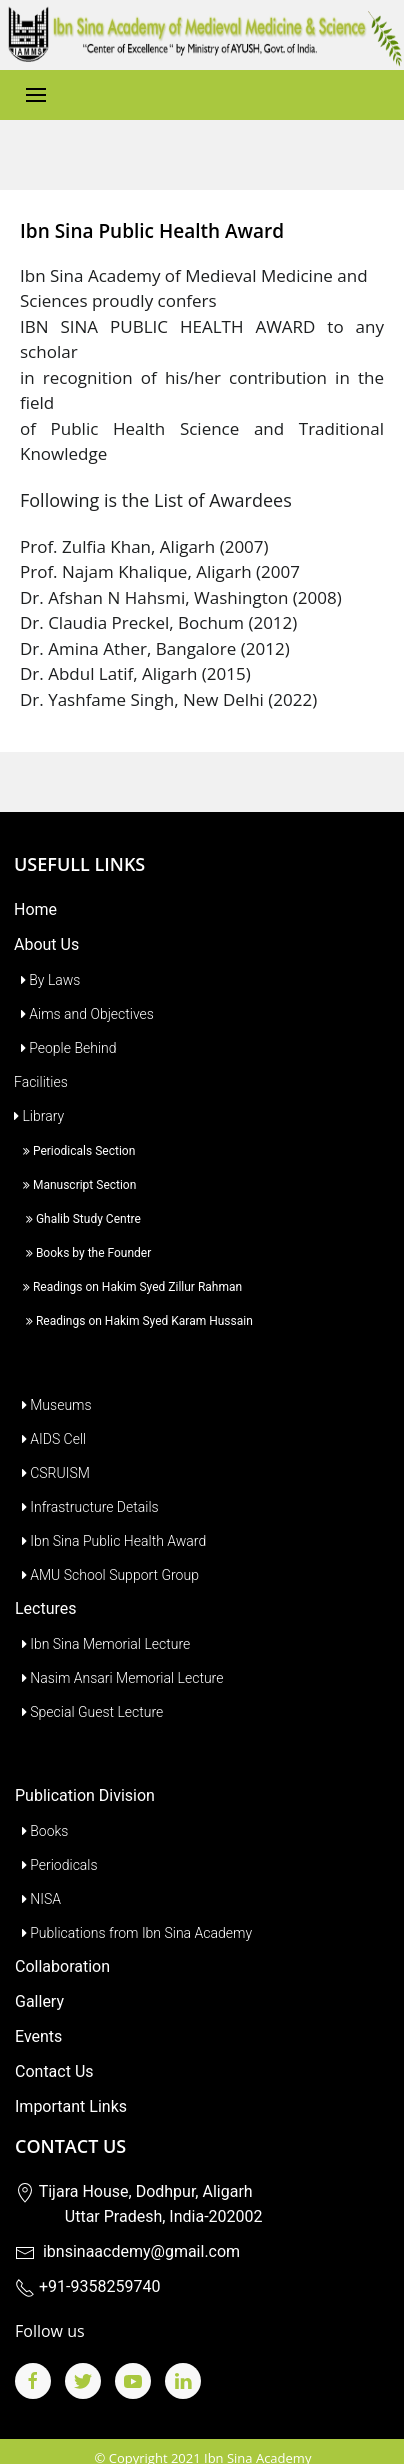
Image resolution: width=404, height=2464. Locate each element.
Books (41, 1801)
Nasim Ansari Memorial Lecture (119, 1648)
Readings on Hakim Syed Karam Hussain (133, 1291)
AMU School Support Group (107, 1545)
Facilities (41, 1052)
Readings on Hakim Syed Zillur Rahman (128, 1257)
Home (35, 879)
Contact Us (54, 2041)
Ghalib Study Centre (77, 1189)
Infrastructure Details (87, 1477)
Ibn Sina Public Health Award (110, 1511)
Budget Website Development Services (203, 2448)
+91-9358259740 (87, 2256)
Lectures (46, 1578)
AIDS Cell (50, 1409)
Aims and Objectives (84, 984)
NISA (38, 1869)
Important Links (71, 2076)
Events (38, 2006)
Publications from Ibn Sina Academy (133, 1903)
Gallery (39, 1971)
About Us (46, 914)
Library (39, 1086)
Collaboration (62, 1936)
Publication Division (85, 1765)
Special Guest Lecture (89, 1682)
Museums (53, 1375)
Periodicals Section (74, 1121)
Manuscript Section (75, 1155)
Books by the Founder (82, 1223)
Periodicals (56, 1835)
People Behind (65, 1018)
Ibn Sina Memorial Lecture (102, 1614)
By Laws (47, 950)
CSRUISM (52, 1443)
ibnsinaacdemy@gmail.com (127, 2221)
